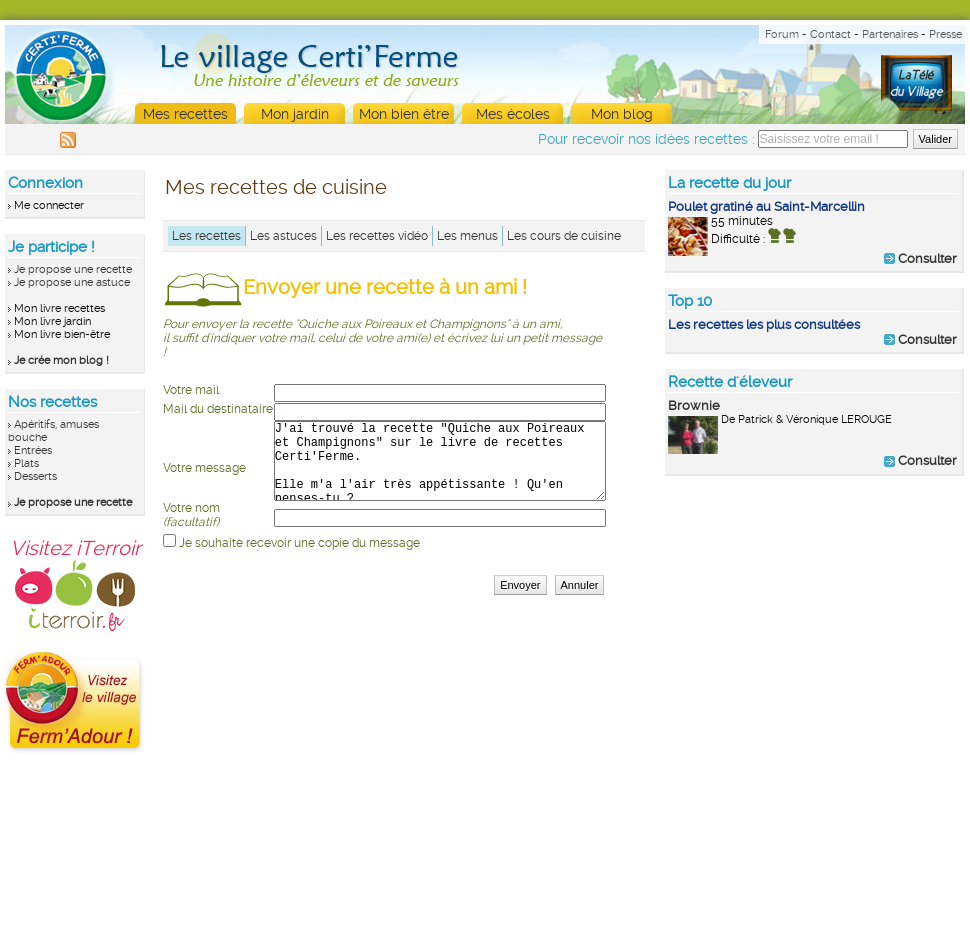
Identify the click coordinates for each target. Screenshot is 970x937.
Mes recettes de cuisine (276, 187)
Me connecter (49, 205)
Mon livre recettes (59, 308)
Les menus (467, 236)
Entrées (33, 450)
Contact (830, 34)
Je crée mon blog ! (61, 360)
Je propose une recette (73, 269)
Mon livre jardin (52, 321)
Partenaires (890, 34)
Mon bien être (404, 114)
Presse (945, 34)
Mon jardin (295, 114)
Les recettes (206, 236)
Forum (782, 34)
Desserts (35, 476)
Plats (26, 463)
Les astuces (283, 236)
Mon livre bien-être (62, 334)
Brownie (694, 405)
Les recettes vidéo (377, 236)
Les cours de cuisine (564, 236)
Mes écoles (513, 114)
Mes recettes (185, 114)
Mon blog (622, 114)
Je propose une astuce (72, 282)
